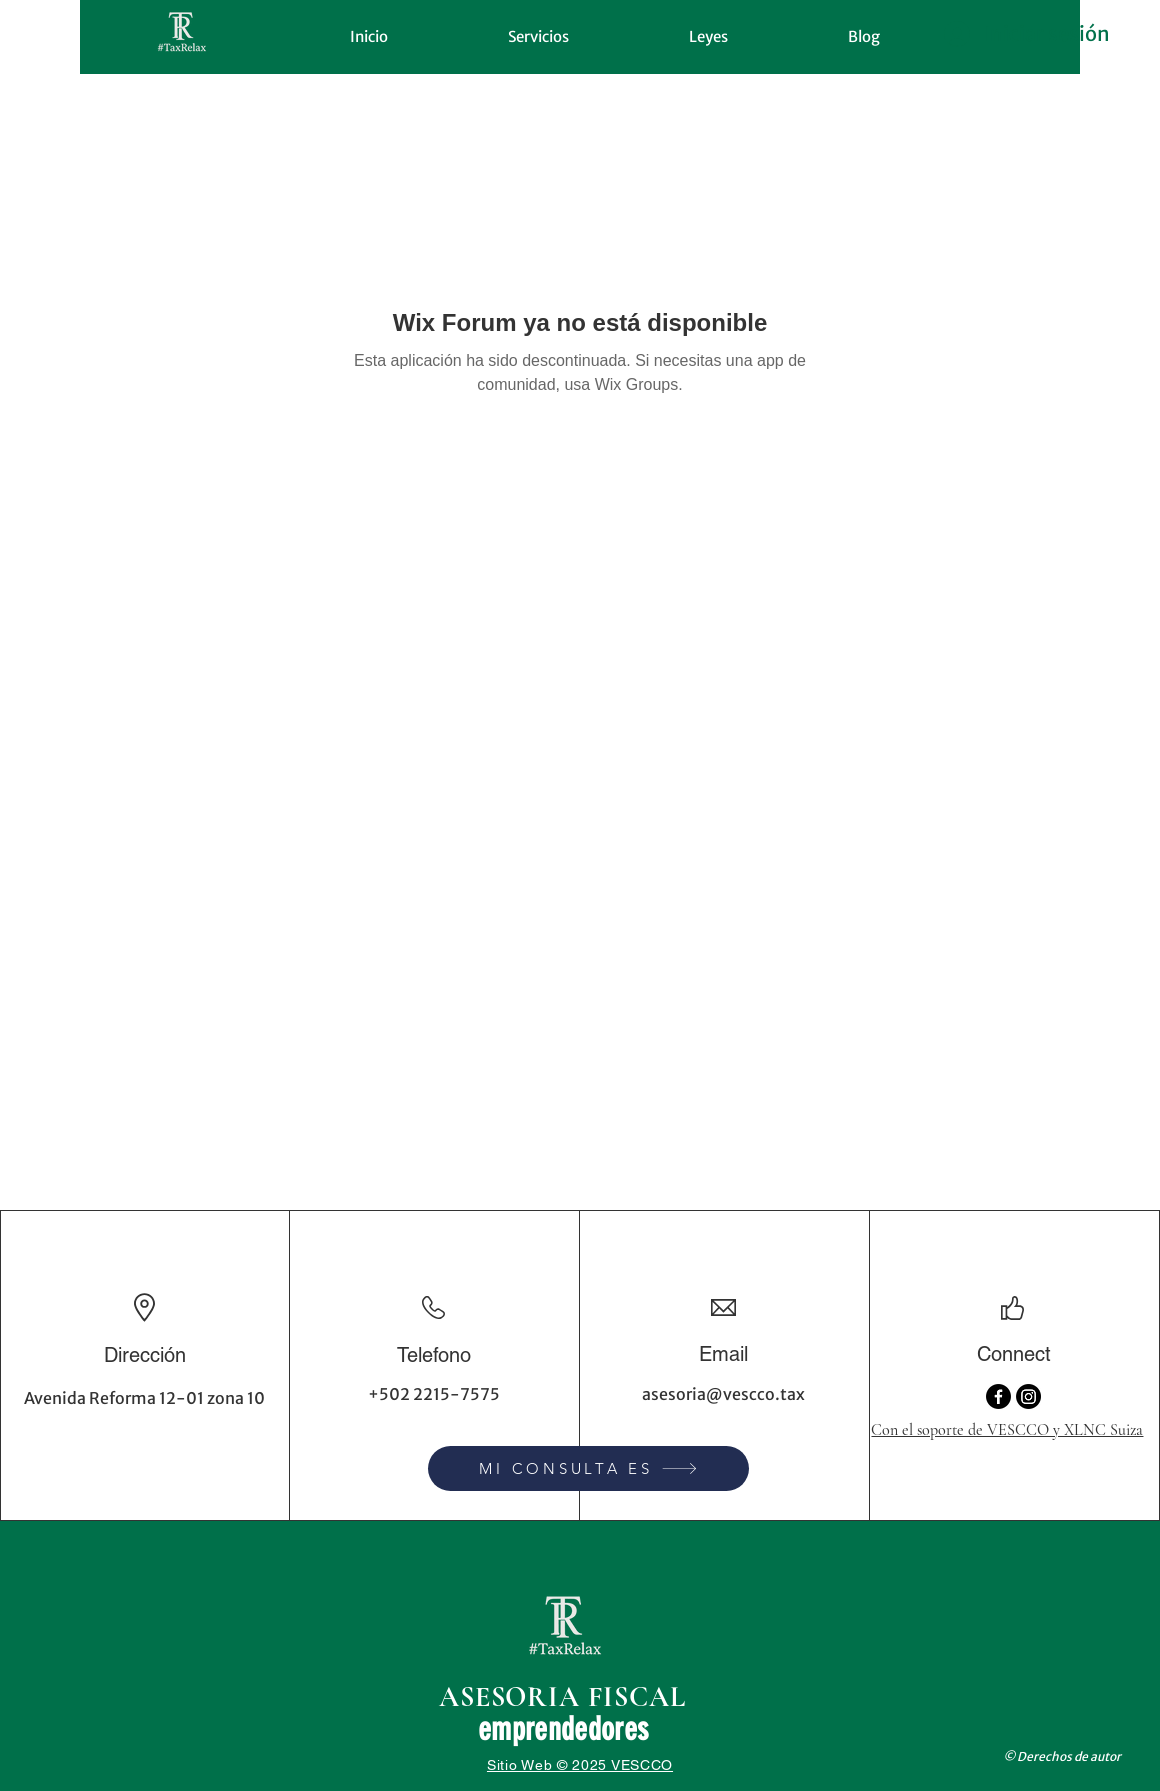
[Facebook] (998, 1396)
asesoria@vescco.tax (723, 1394)
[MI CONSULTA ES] (588, 1468)
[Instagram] (1028, 1396)
